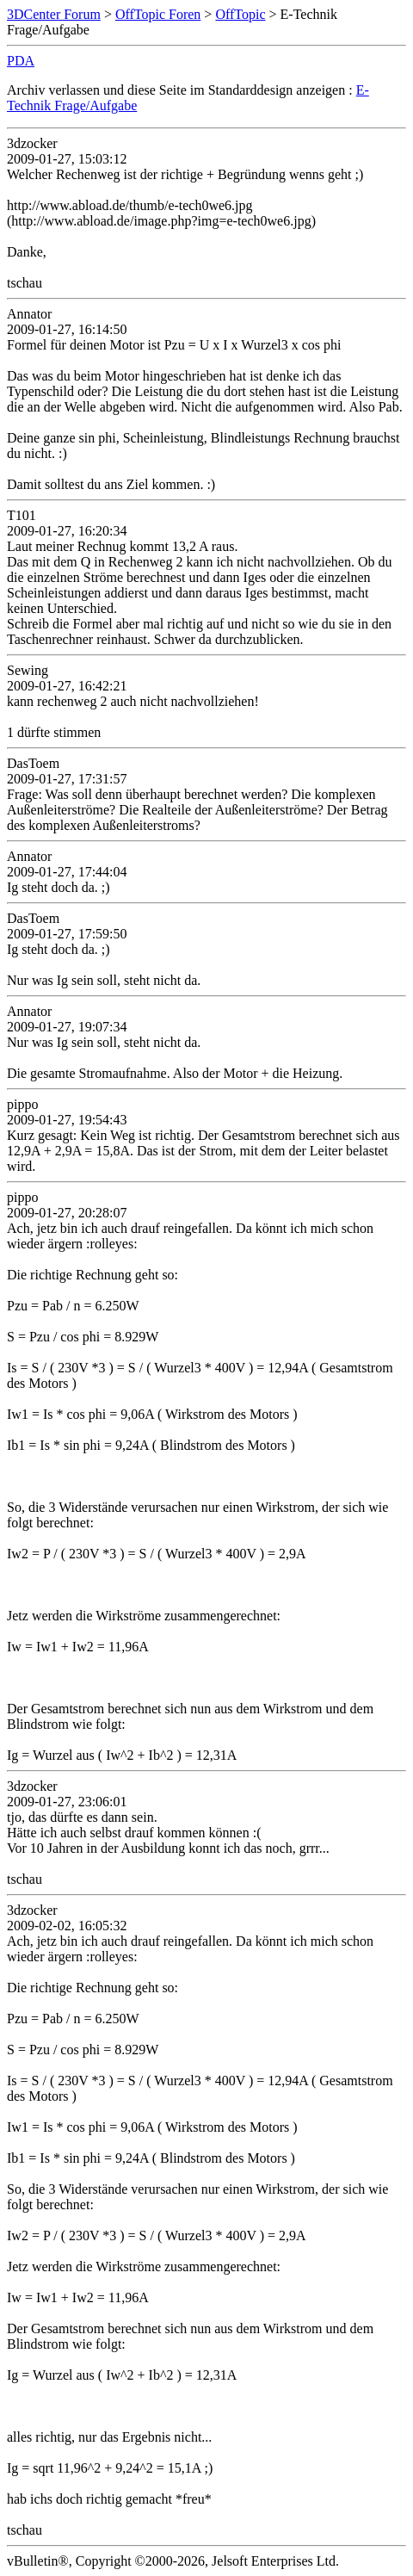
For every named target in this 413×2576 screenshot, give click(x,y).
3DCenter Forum (54, 14)
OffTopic (240, 14)
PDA (20, 60)
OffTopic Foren (157, 14)
